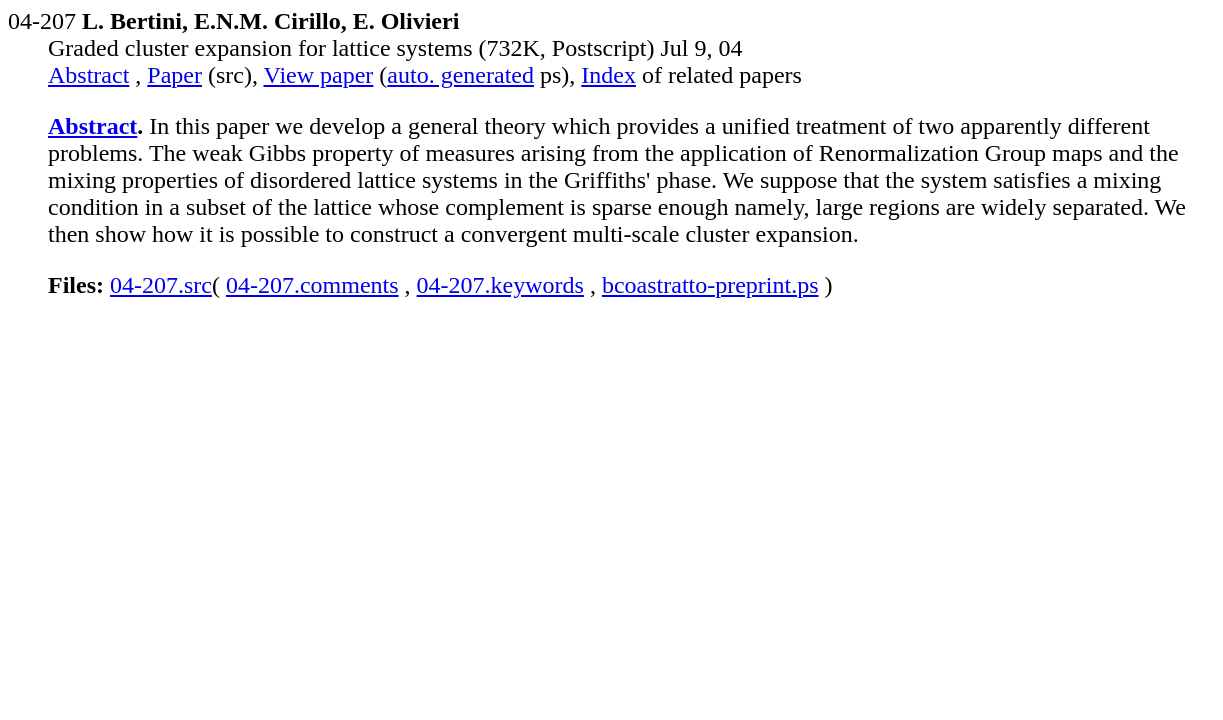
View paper (319, 75)
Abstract (88, 75)
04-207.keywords (500, 285)
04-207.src (161, 285)
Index (608, 75)
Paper (174, 75)
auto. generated (460, 75)
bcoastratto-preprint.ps (710, 285)
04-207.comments (312, 285)
